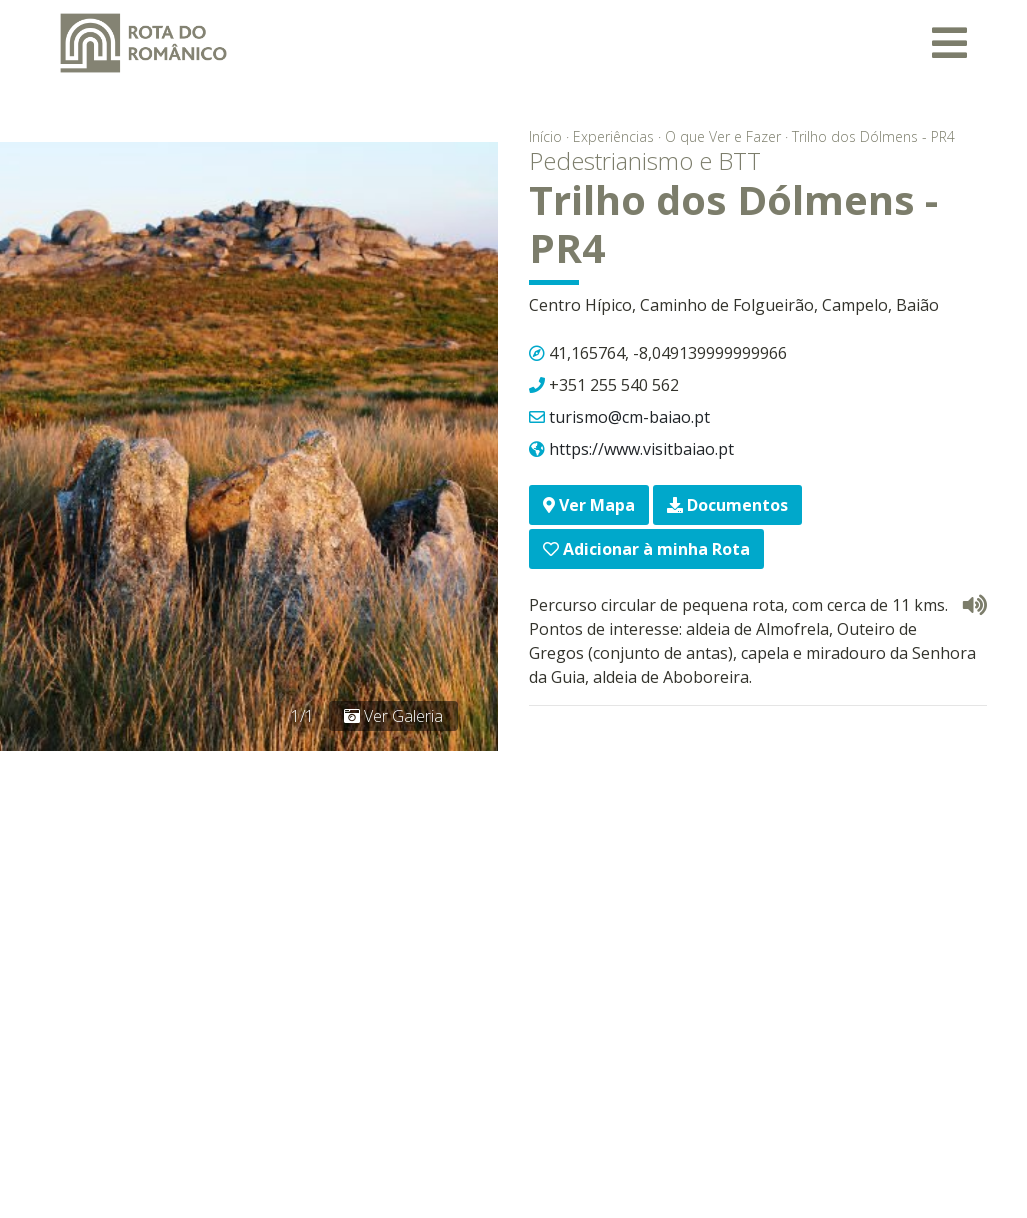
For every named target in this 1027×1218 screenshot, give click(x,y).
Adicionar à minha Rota (646, 549)
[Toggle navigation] (949, 43)
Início (545, 136)
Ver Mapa (589, 505)
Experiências (613, 136)
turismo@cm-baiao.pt (629, 417)
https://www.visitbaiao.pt (641, 449)
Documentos (727, 505)
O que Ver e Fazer (723, 136)
